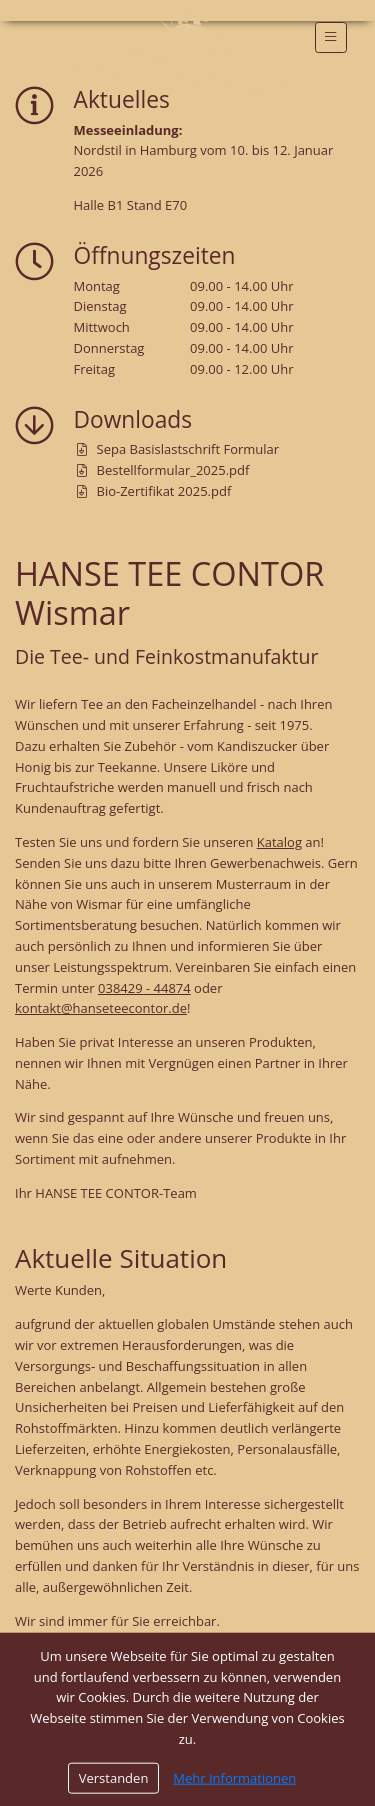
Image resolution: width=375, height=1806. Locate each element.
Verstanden (114, 1780)
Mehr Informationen (234, 1780)
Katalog (279, 842)
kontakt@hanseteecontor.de (101, 1008)
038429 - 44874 (144, 988)
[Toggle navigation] (331, 37)
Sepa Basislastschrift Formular (178, 449)
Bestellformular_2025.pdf (163, 470)
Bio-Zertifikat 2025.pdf (154, 491)
